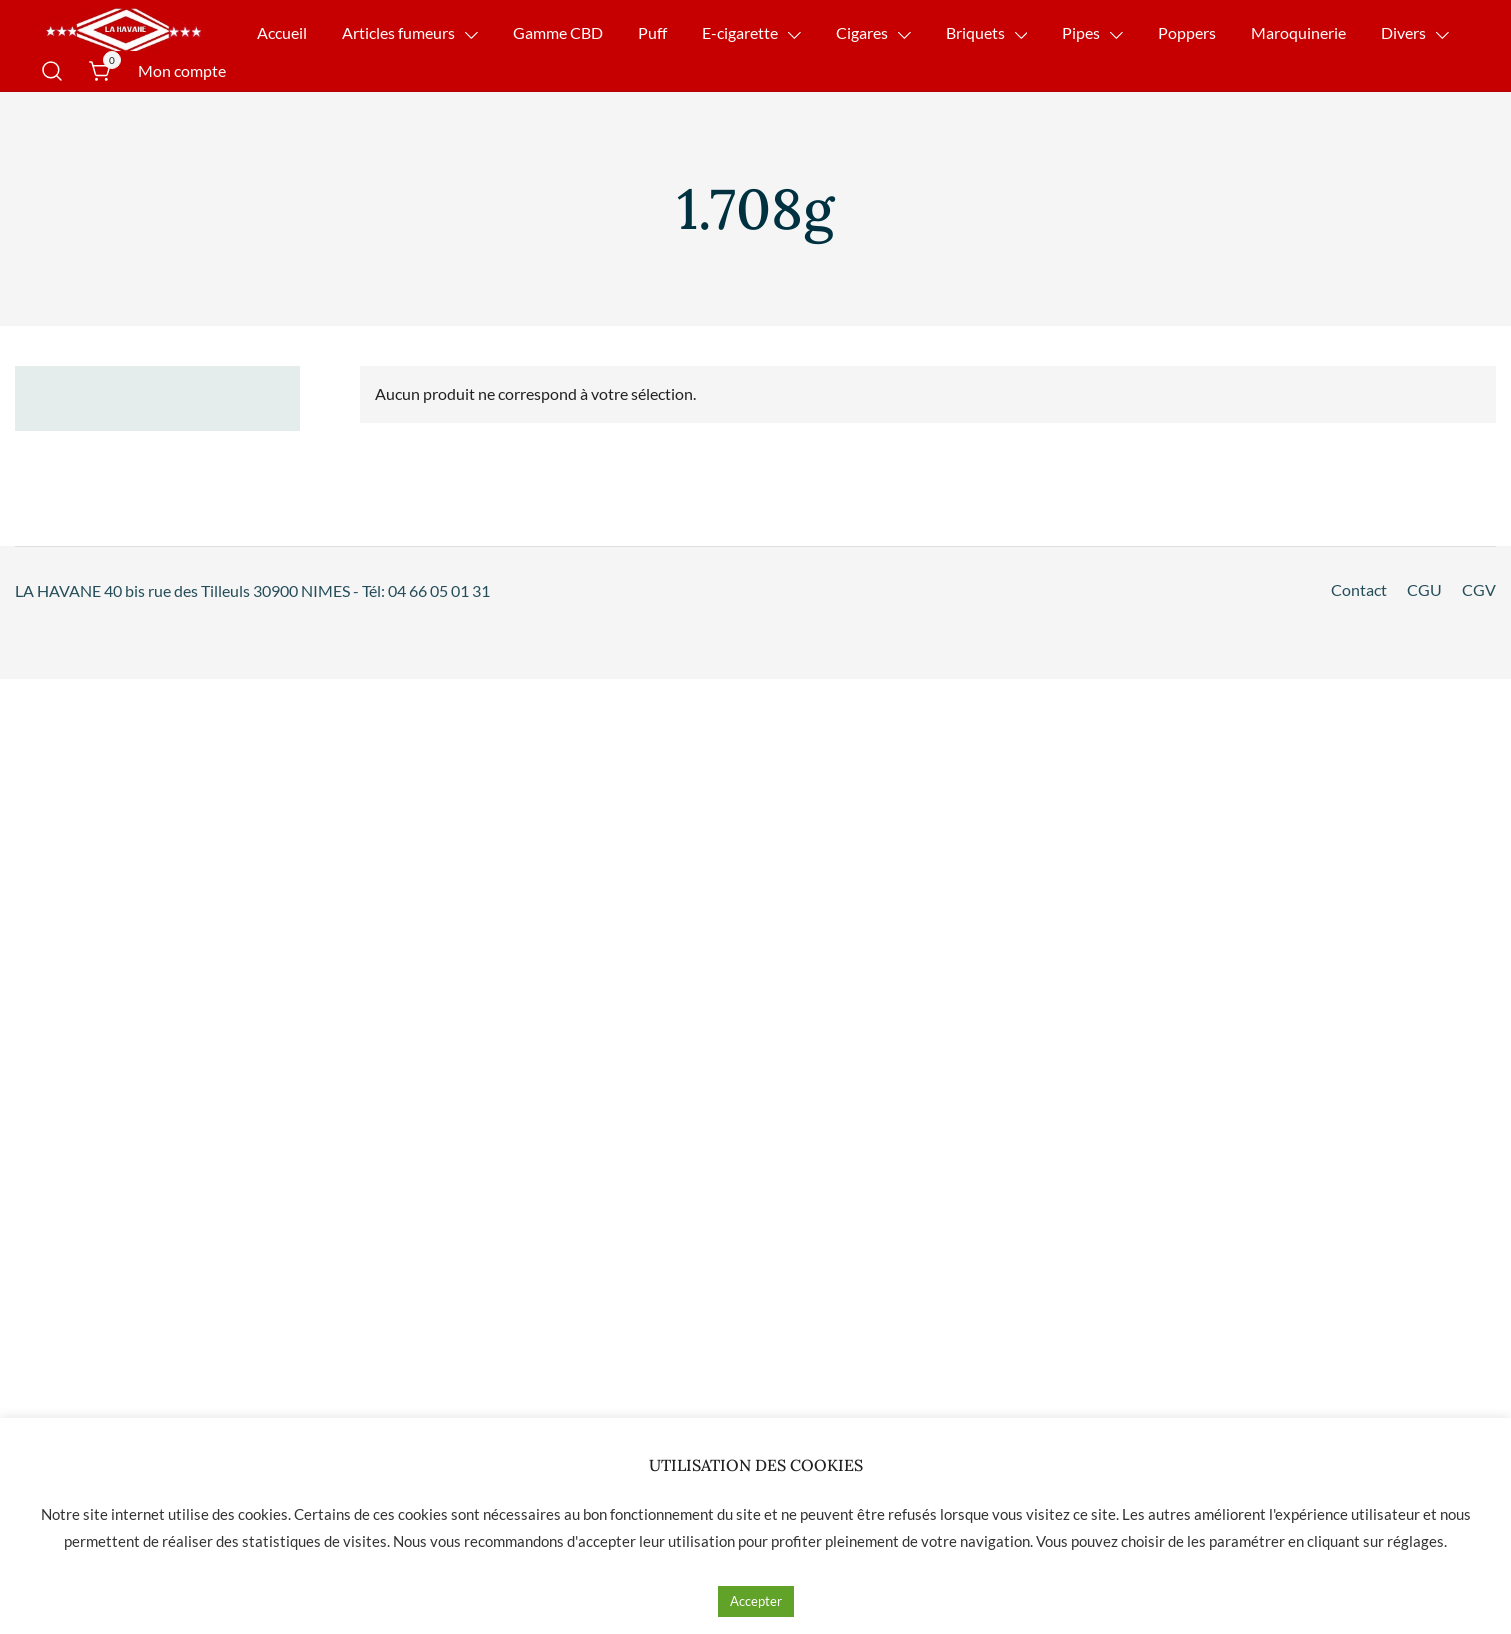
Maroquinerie (1298, 32)
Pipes (1081, 32)
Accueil (282, 32)
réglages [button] (1415, 1541)
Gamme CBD (558, 32)
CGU (1424, 589)
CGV (1479, 589)
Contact (1359, 589)
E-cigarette (740, 32)
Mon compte (182, 70)
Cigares (862, 32)
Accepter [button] (756, 1601)
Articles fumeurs (398, 32)
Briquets (975, 32)
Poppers (1187, 32)
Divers (1403, 32)
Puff (652, 32)
